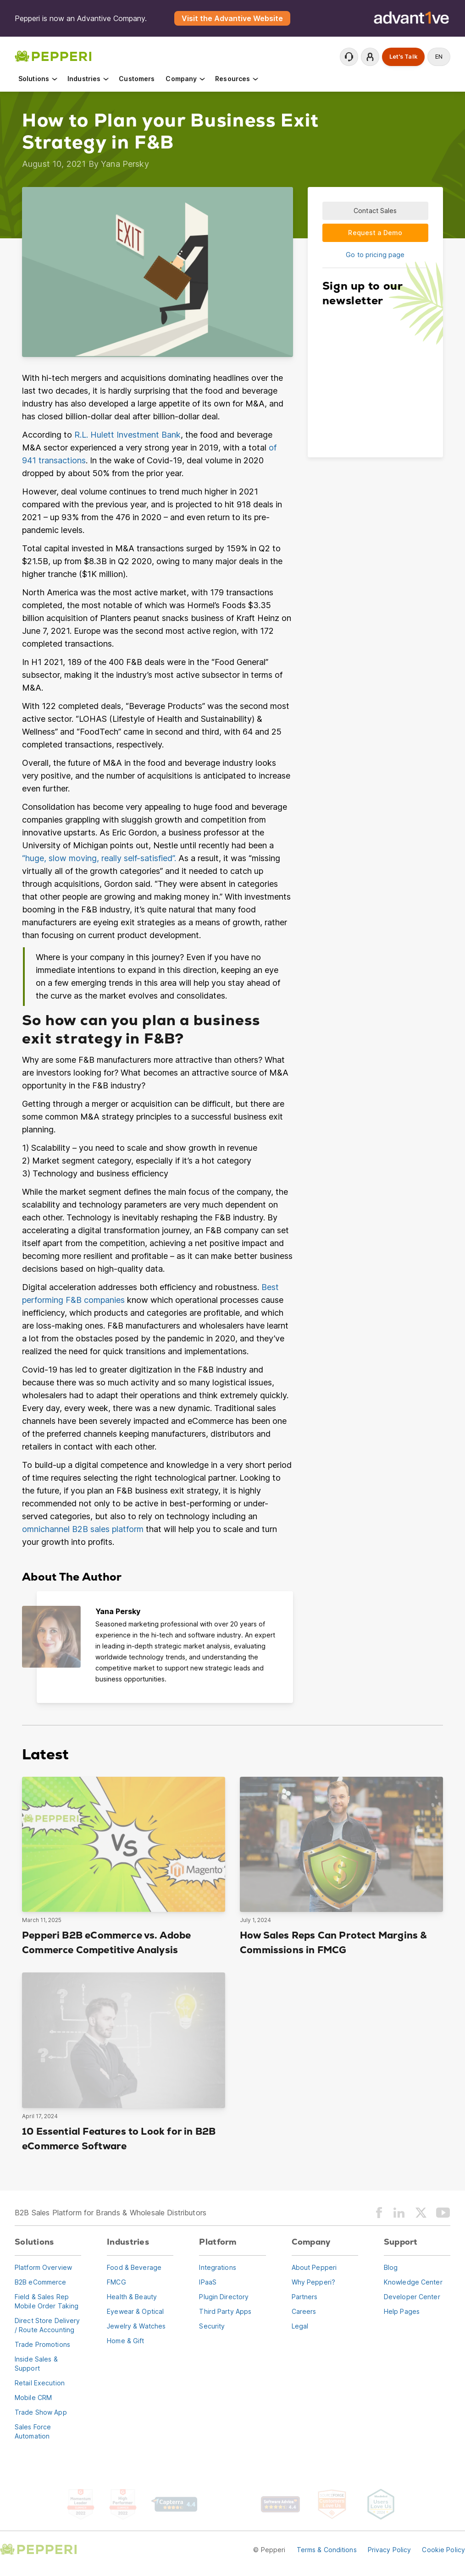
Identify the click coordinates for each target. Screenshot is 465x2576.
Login (370, 56)
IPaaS (207, 2282)
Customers (137, 78)
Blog (391, 2267)
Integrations (217, 2267)
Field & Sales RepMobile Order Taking (46, 2301)
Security (212, 2326)
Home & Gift (125, 2341)
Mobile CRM (33, 2397)
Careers (304, 2311)
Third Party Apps (225, 2311)
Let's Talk (403, 56)
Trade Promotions (42, 2344)
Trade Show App (41, 2412)
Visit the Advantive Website (232, 18)
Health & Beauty (132, 2297)
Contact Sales (375, 210)
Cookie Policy (443, 2550)
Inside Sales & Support (36, 2363)
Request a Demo (375, 232)
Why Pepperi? (313, 2282)
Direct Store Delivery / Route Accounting (47, 2325)
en (439, 56)
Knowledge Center (413, 2282)
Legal (300, 2326)
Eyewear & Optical (135, 2311)
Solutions (38, 78)
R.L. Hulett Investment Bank (127, 434)
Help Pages (402, 2311)
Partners (305, 2297)
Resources (237, 78)
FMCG (116, 2282)
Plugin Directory (224, 2297)
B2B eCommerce (40, 2282)
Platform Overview (43, 2267)
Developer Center (412, 2297)
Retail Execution (40, 2383)
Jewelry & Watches (136, 2326)
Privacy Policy (389, 2550)
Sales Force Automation (33, 2431)
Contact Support (348, 56)
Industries (88, 78)
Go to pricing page (375, 254)
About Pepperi (314, 2267)
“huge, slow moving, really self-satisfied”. (99, 858)
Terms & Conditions (327, 2550)
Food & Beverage (134, 2267)
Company (186, 78)
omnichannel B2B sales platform (83, 1529)
